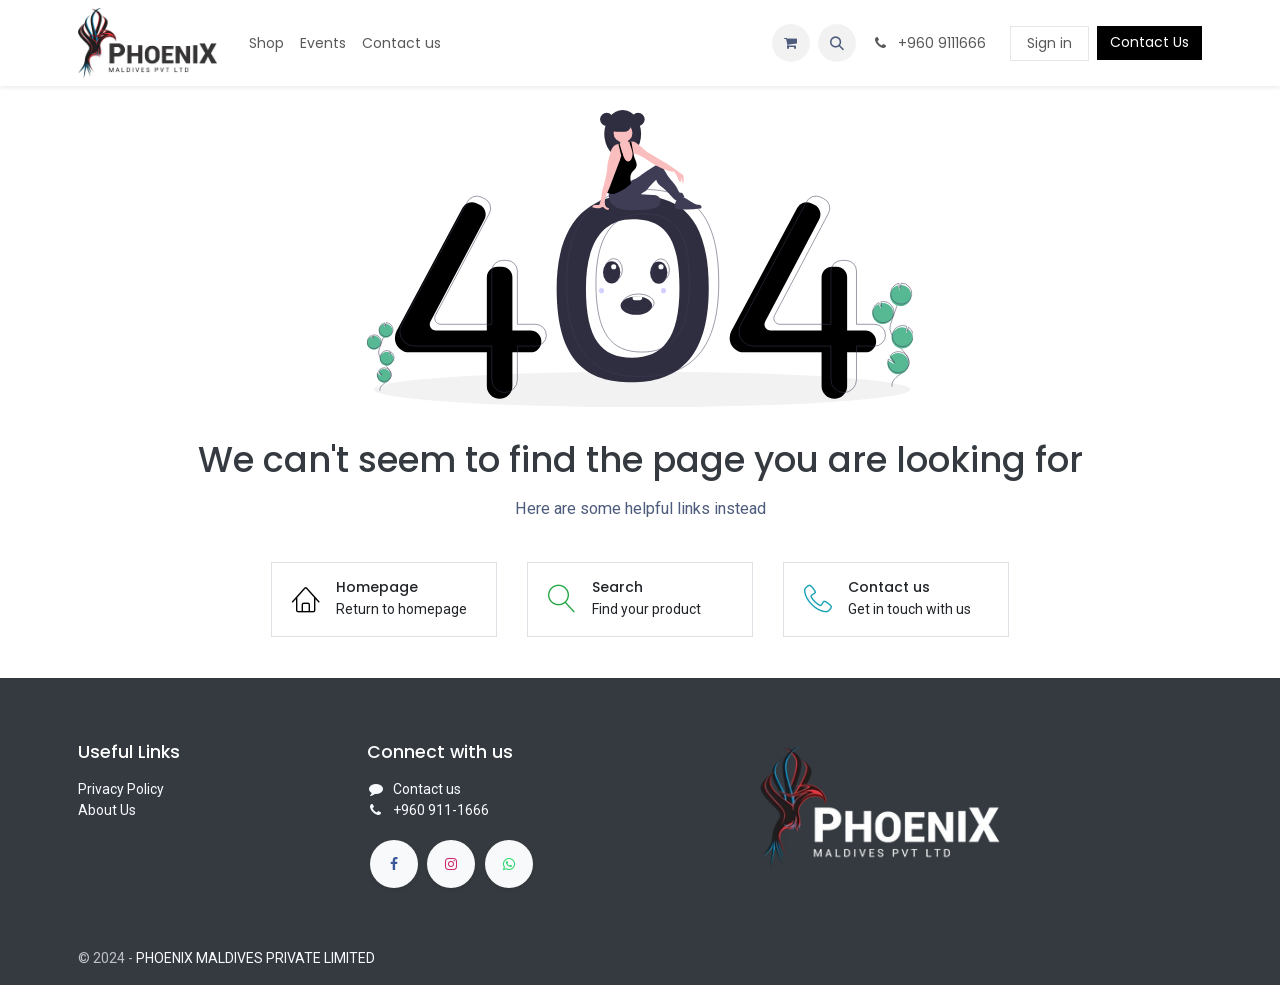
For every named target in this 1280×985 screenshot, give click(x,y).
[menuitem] (266, 43)
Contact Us (1149, 42)
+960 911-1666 (441, 810)
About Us (107, 810)
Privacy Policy (121, 789)
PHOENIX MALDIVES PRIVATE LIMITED (255, 958)
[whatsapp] (509, 864)
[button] (837, 43)
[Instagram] (451, 864)
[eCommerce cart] (791, 43)
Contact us (427, 789)
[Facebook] (394, 864)
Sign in (1049, 43)
